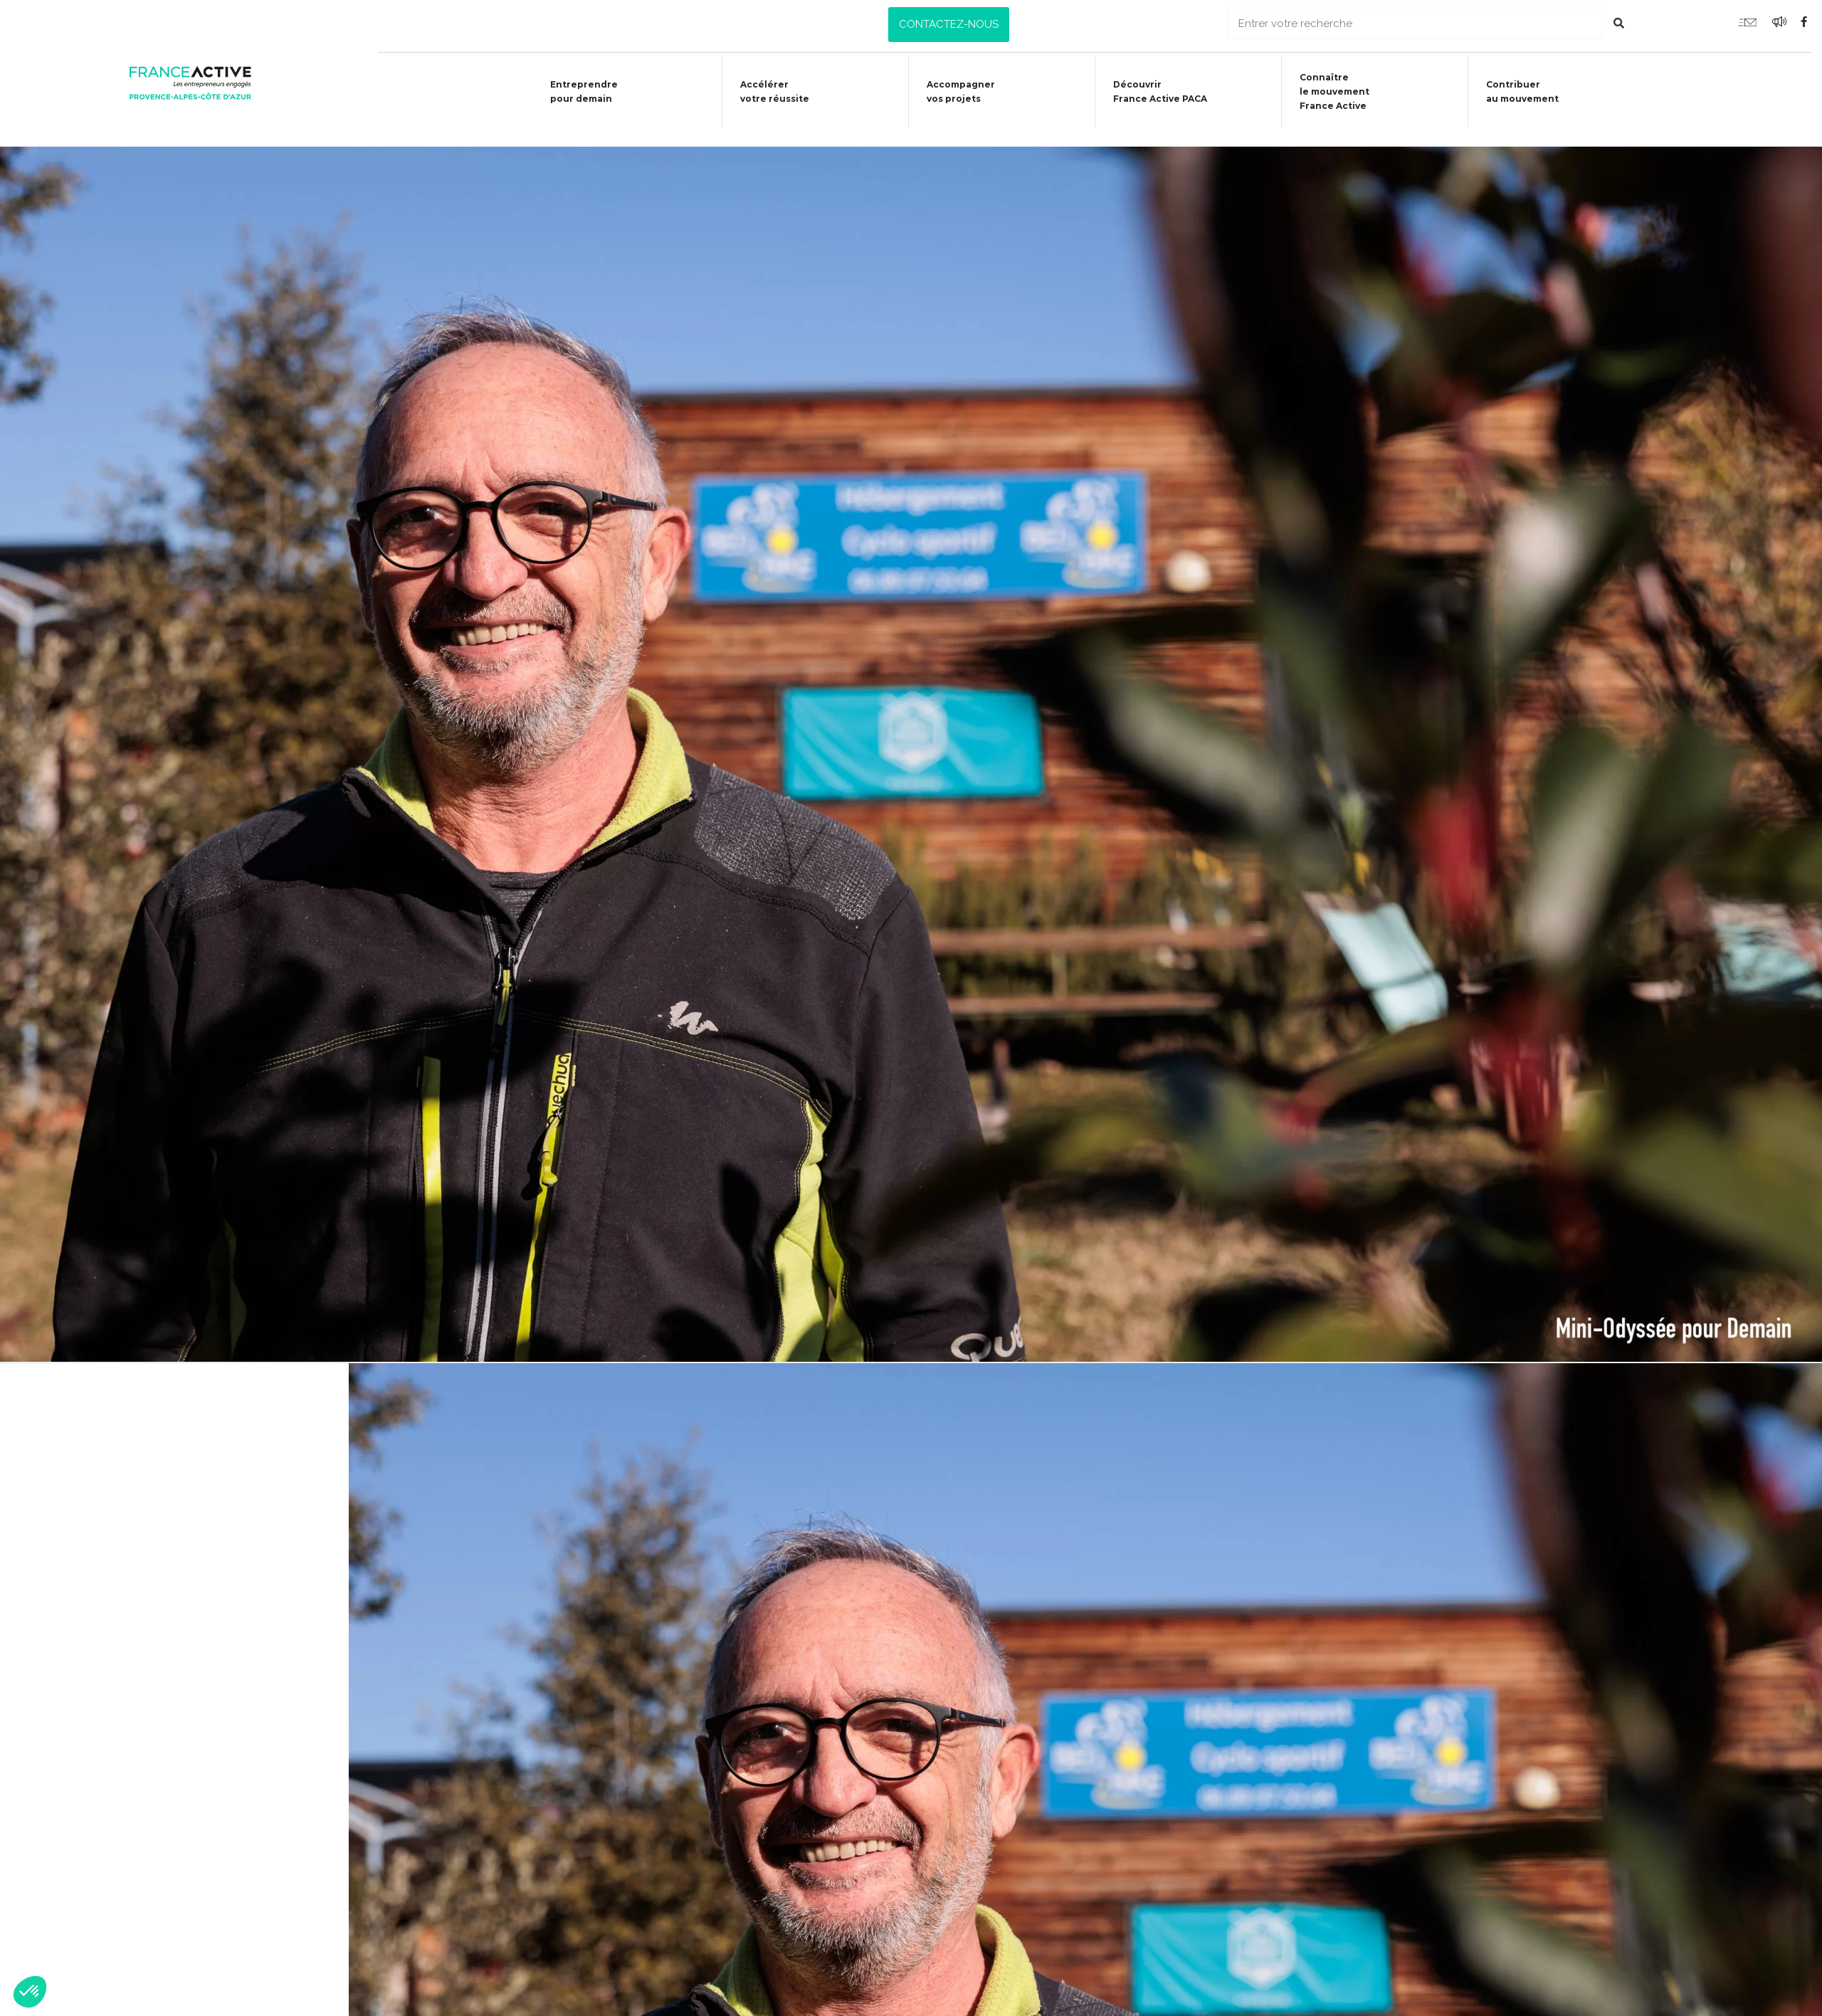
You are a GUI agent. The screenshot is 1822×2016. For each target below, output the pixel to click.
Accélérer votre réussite (765, 91)
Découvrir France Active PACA (1155, 91)
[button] (948, 24)
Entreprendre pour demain (572, 91)
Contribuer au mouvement (1521, 91)
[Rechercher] (1619, 23)
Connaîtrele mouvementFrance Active (1332, 91)
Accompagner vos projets (953, 91)
